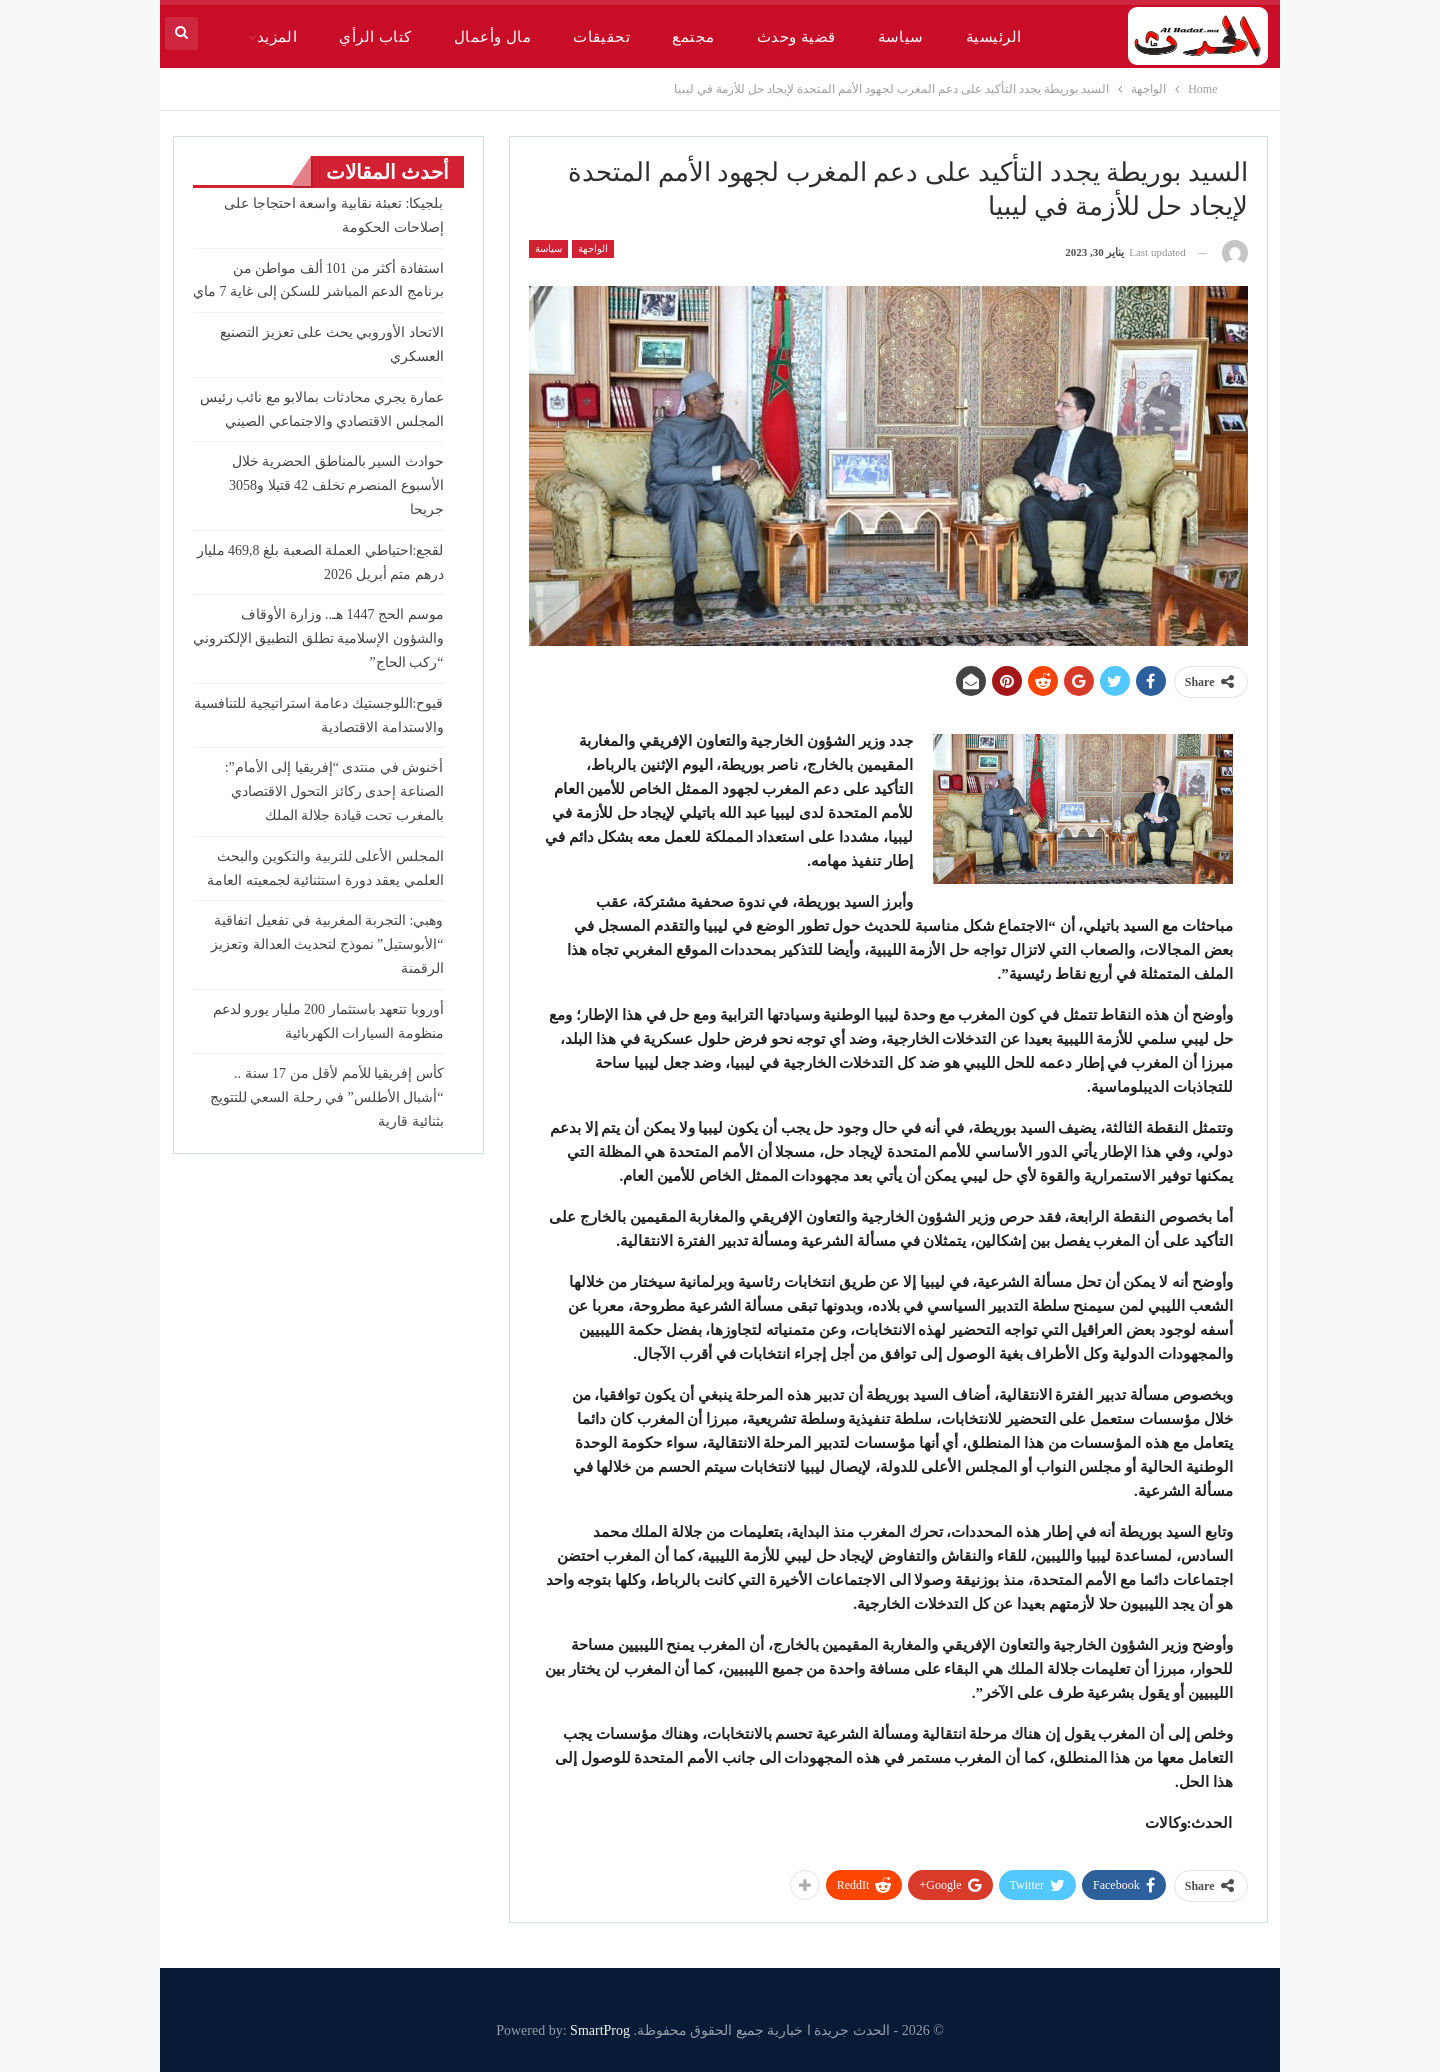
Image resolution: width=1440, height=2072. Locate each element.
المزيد (277, 37)
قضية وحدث (796, 37)
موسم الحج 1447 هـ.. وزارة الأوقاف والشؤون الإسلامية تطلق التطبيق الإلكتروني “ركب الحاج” (318, 638)
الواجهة (593, 248)
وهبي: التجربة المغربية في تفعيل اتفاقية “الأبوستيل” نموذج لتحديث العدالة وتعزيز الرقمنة (327, 944)
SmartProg (600, 2030)
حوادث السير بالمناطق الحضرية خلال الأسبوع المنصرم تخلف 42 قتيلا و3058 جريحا (336, 485)
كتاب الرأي (375, 37)
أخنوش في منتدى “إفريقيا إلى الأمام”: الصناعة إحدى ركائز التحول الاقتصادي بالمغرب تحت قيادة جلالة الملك (334, 791)
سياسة (901, 37)
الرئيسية (994, 37)
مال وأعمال (492, 37)
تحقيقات (601, 37)
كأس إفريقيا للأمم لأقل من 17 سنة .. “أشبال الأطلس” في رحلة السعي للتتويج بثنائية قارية (327, 1097)
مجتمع (693, 37)
